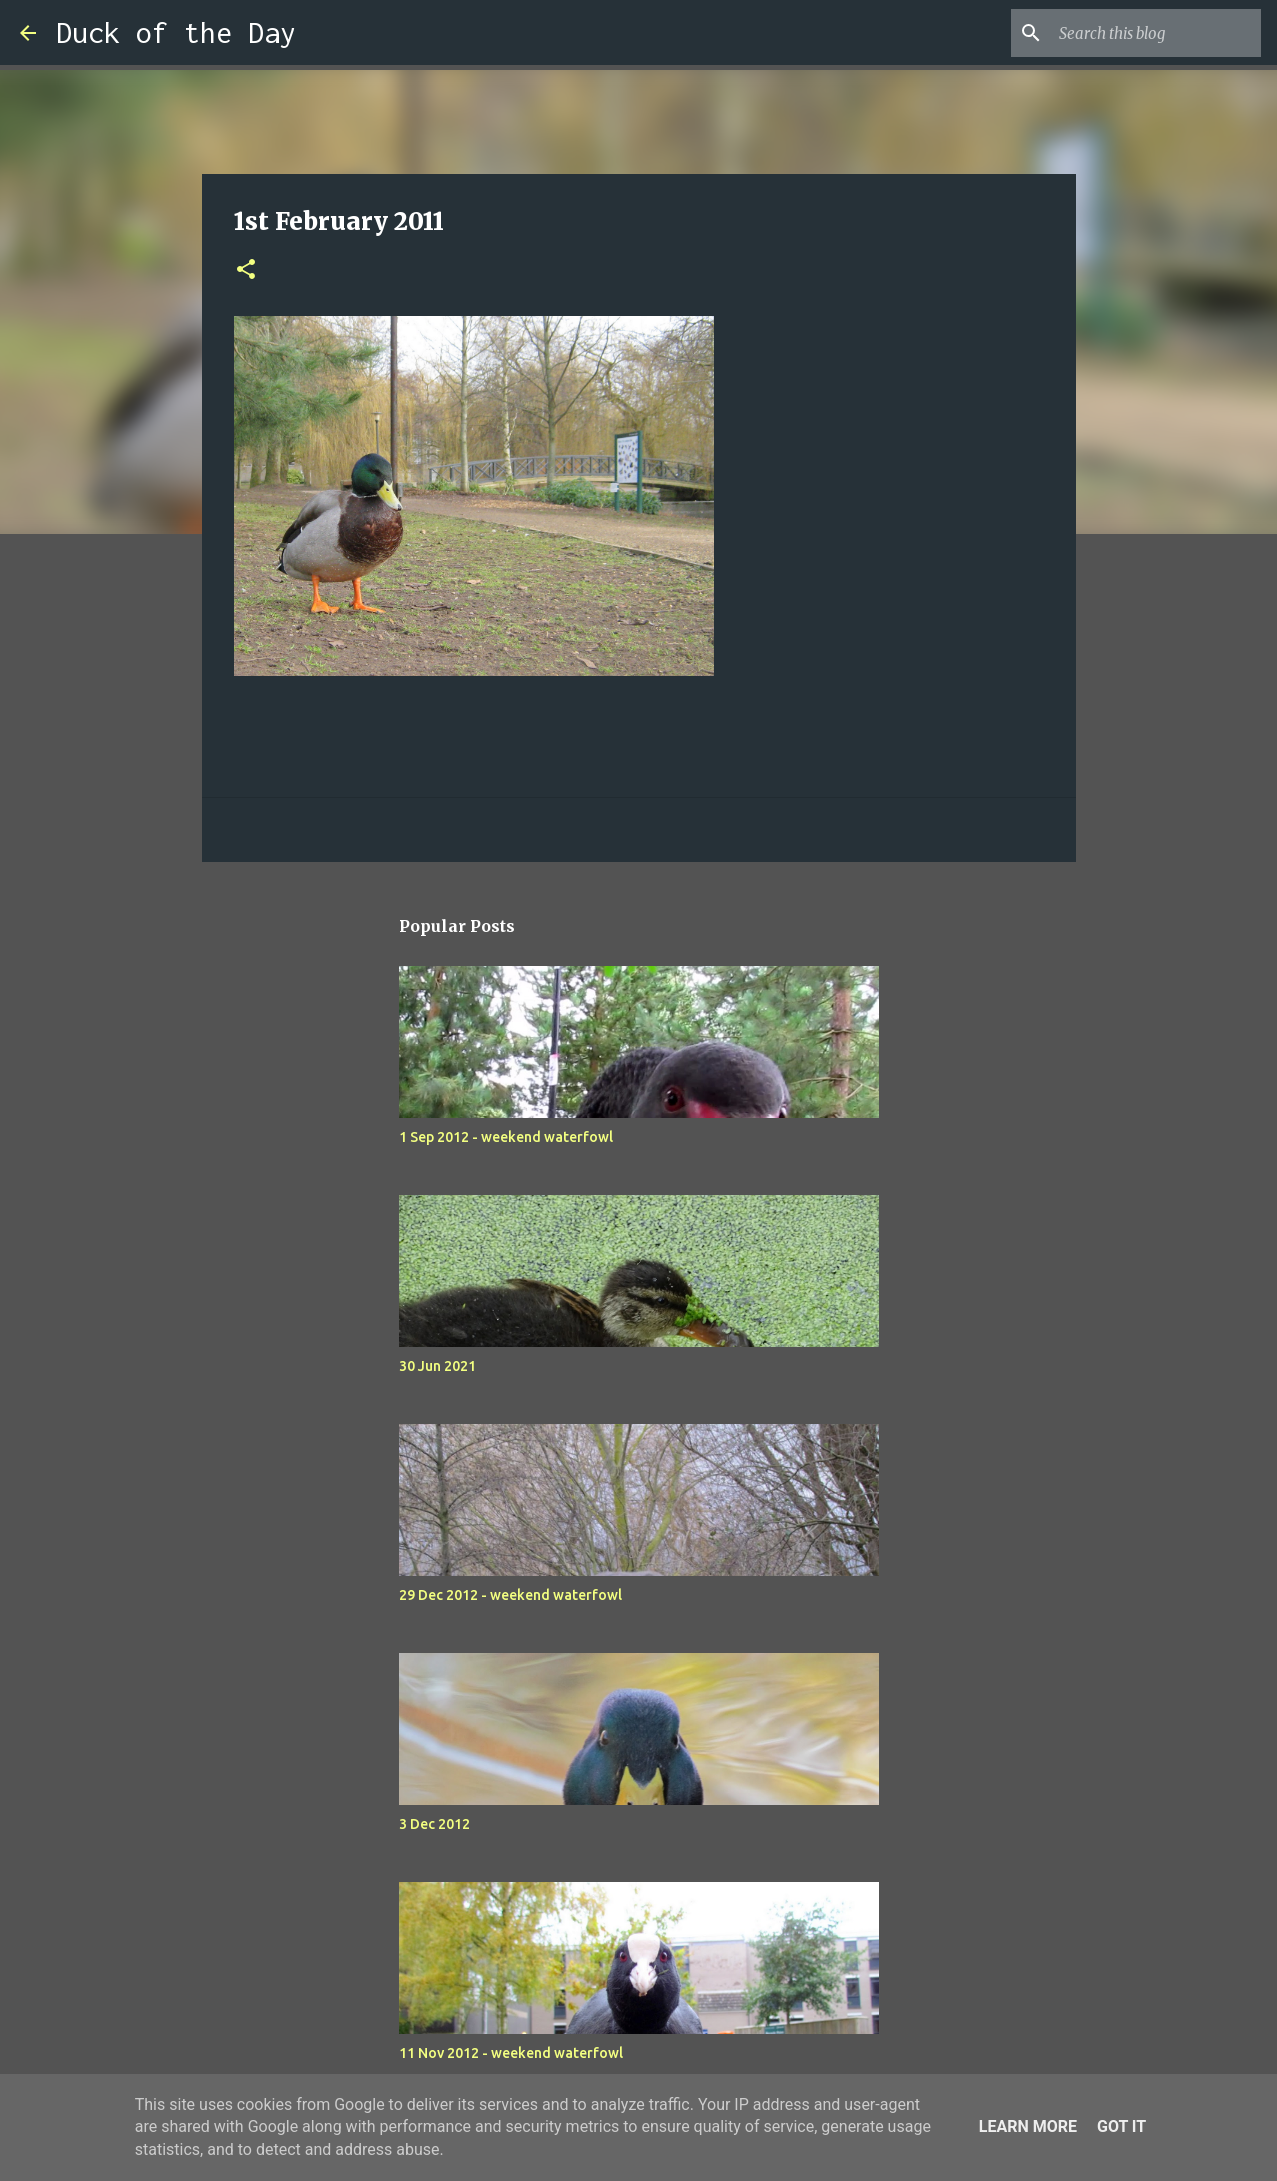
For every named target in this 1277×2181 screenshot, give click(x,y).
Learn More (1028, 2126)
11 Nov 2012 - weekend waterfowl (511, 2053)
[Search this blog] (1156, 33)
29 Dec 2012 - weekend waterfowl (510, 1595)
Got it (1121, 2126)
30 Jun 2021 (437, 1366)
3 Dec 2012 (434, 1824)
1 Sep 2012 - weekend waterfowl (506, 1137)
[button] (246, 270)
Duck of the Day (176, 32)
